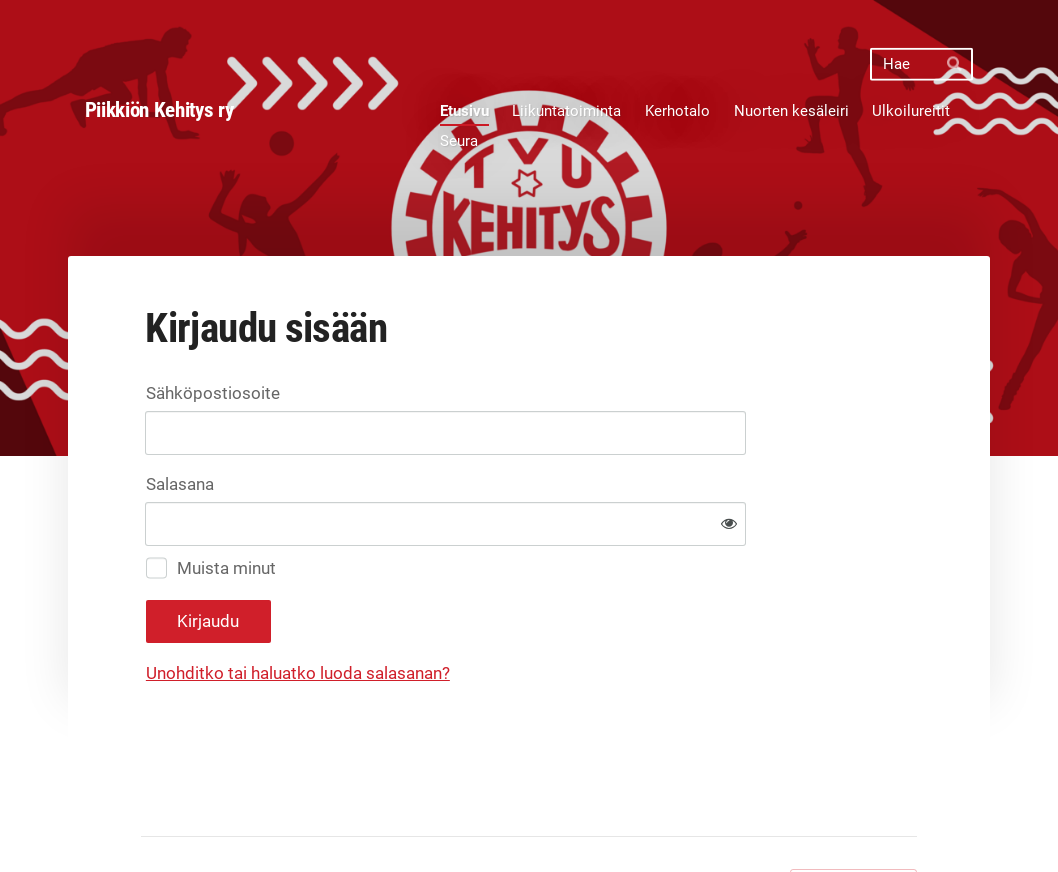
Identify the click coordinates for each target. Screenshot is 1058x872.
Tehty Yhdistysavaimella (853, 818)
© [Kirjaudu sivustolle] (149, 819)
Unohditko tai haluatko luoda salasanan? (506, 610)
